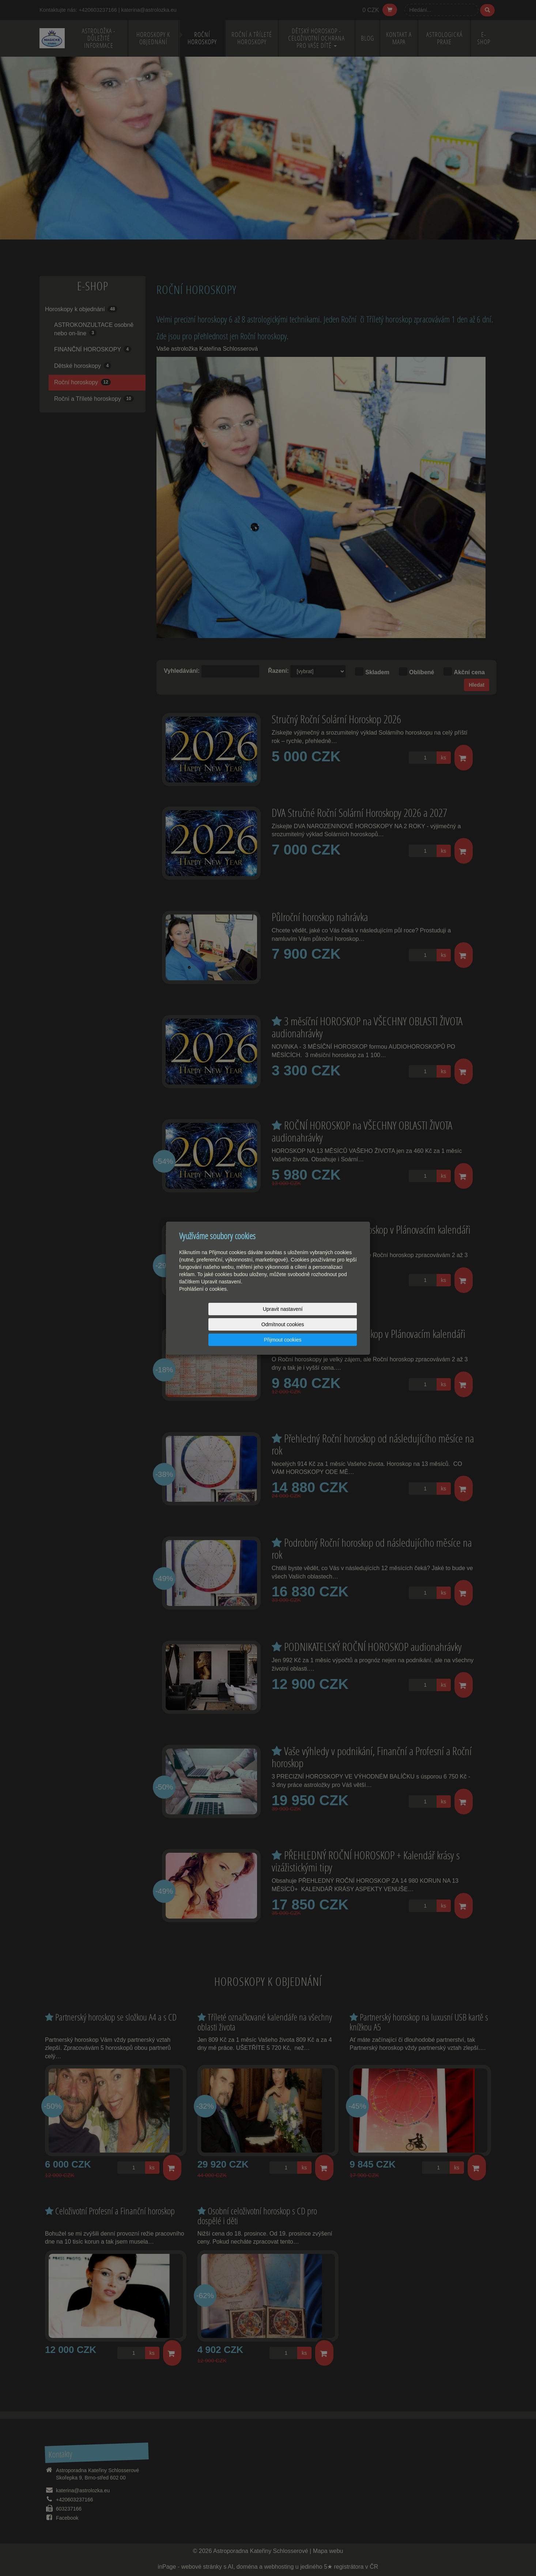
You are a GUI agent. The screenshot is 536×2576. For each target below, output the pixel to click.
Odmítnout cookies (268, 1324)
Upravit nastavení (208, 1324)
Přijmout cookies (329, 1324)
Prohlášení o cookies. (203, 1304)
